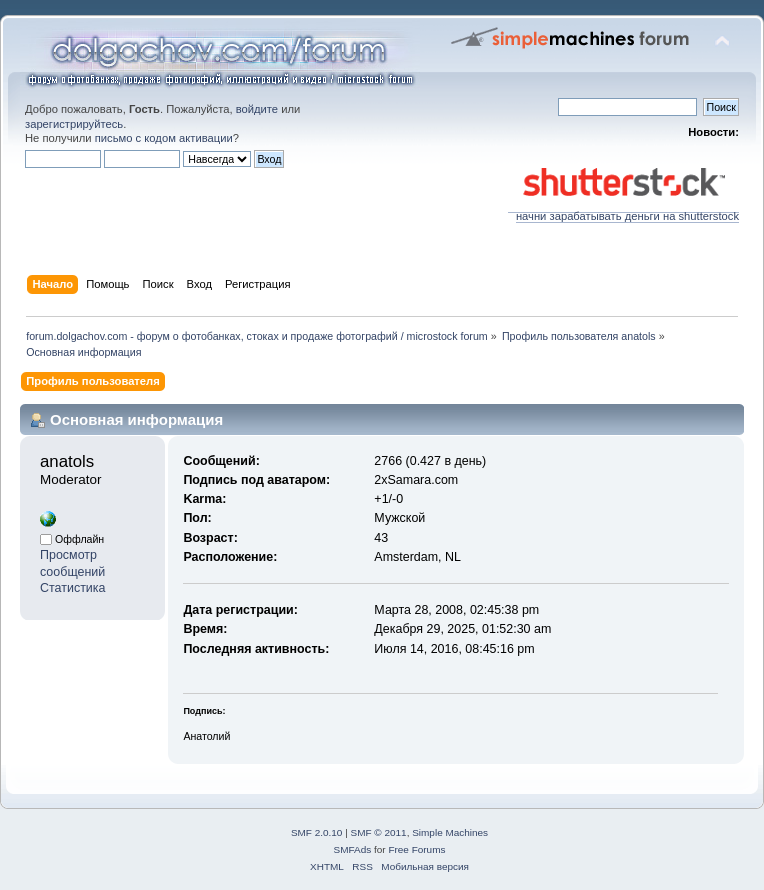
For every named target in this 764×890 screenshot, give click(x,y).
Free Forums (416, 849)
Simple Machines (450, 832)
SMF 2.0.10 (317, 832)
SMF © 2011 (379, 832)
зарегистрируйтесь (74, 124)
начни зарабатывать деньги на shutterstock (623, 211)
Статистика (73, 588)
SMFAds (353, 849)
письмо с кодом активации (164, 138)
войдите (257, 109)
